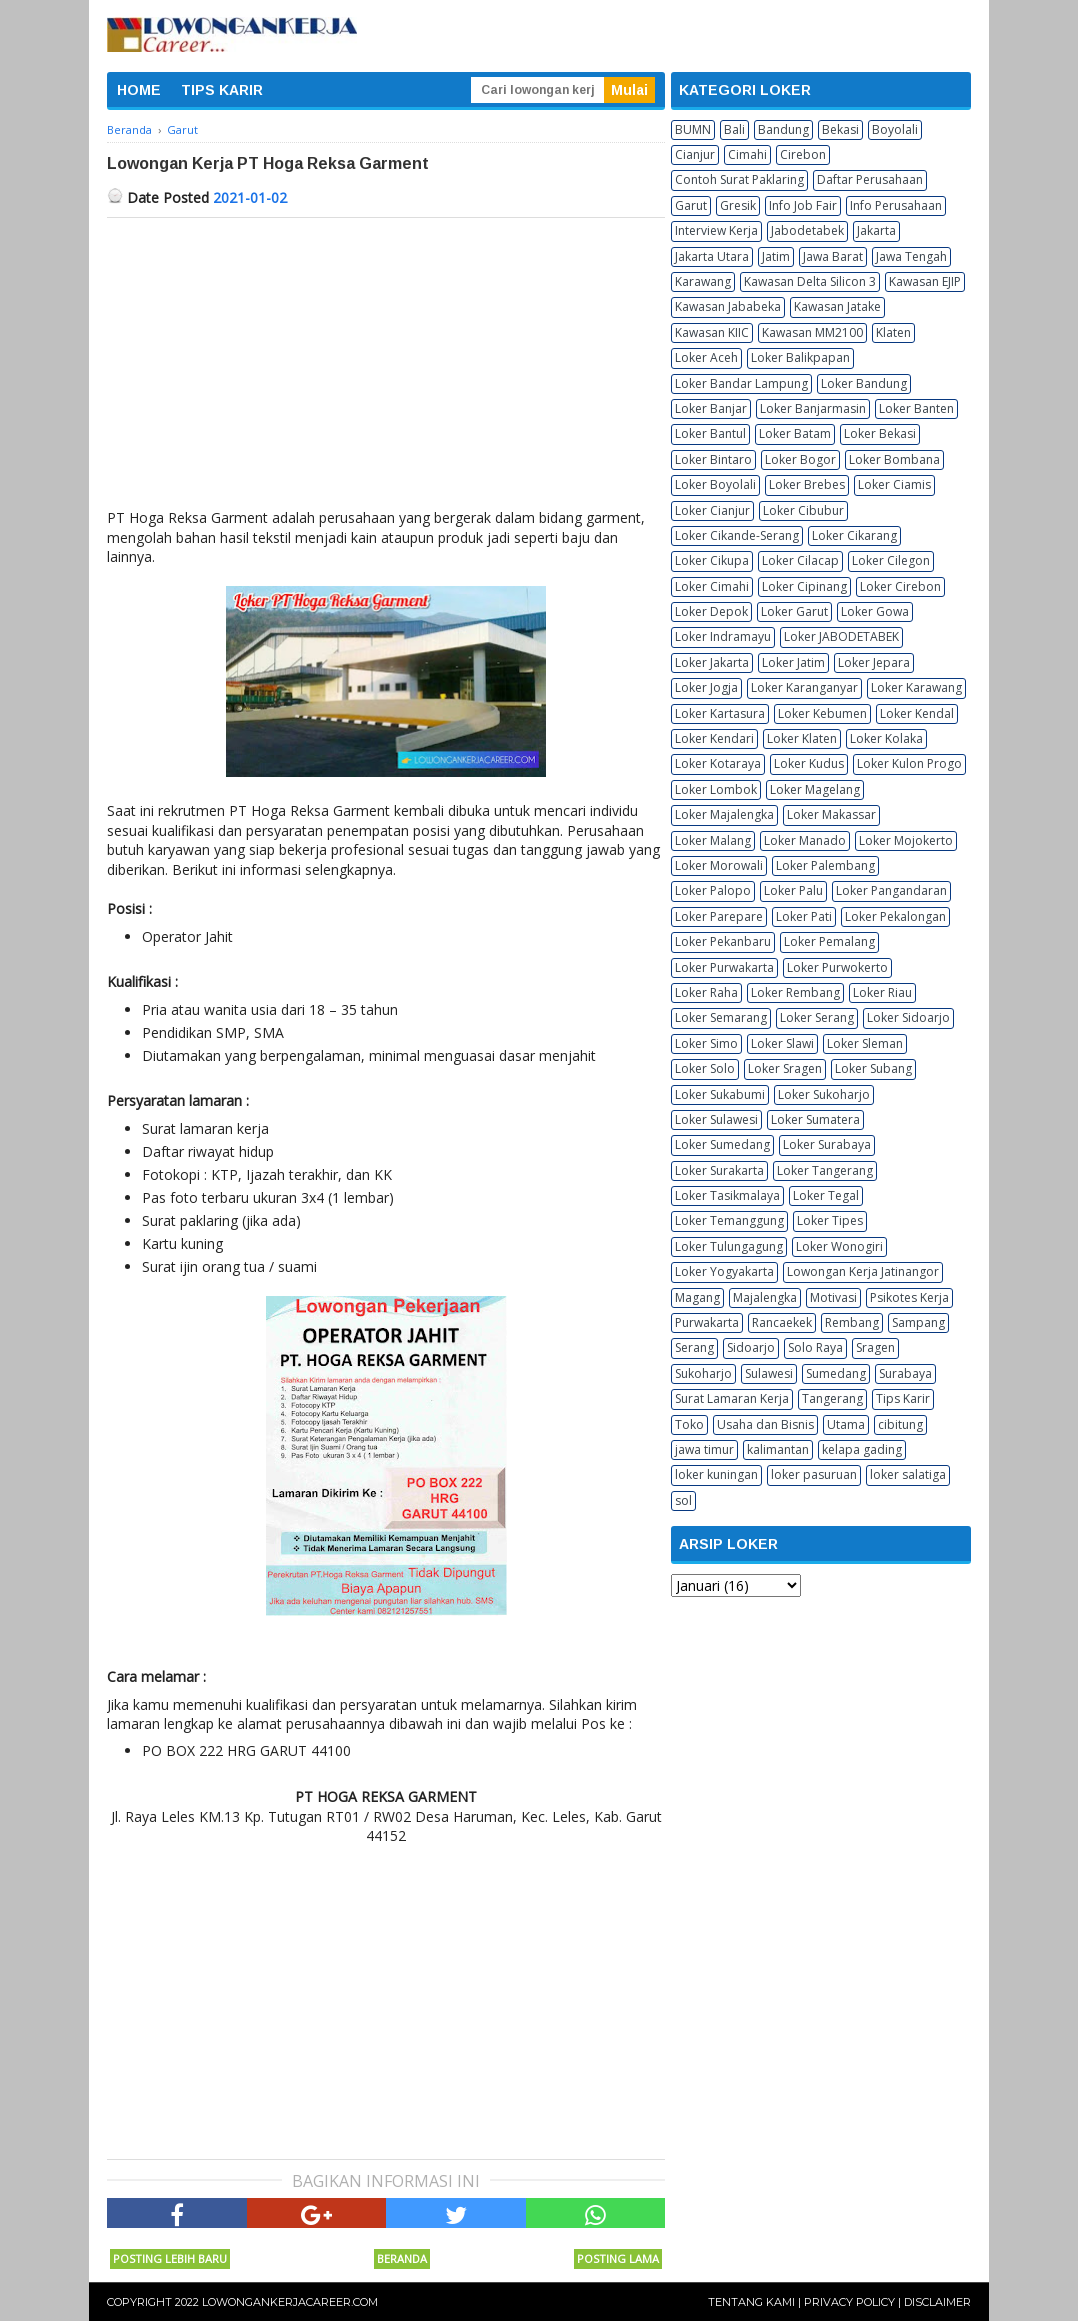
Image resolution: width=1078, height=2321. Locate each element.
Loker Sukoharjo (824, 1094)
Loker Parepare (719, 916)
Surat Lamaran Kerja (732, 1398)
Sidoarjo (751, 1347)
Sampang (918, 1322)
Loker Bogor (800, 459)
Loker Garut (794, 611)
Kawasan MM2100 (812, 332)
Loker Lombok (716, 789)
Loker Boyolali (715, 484)
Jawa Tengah (911, 256)
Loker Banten (916, 408)
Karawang (703, 281)
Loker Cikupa (712, 560)
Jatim (776, 256)
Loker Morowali (719, 865)
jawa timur (704, 1449)
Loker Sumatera (815, 1119)
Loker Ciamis (894, 484)
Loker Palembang (825, 865)
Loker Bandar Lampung (741, 383)
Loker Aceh (706, 357)
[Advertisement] (386, 368)
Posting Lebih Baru (170, 2258)
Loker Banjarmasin (813, 408)
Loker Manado (805, 840)
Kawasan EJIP (925, 281)
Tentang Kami (751, 2302)
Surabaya (905, 1373)
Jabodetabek (807, 230)
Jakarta (876, 230)
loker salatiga (908, 1474)
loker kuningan (716, 1474)
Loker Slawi (782, 1043)
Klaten (893, 332)
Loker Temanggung (729, 1220)
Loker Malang (713, 840)
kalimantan (778, 1449)
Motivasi (833, 1297)
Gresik (738, 205)
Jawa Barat (833, 256)
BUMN (693, 129)
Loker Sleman (865, 1043)
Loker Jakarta (712, 662)
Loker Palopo (713, 890)
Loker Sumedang (722, 1144)
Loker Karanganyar (804, 687)
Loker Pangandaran (891, 890)
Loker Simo (706, 1043)
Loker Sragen (785, 1068)
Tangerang (832, 1398)
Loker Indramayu (723, 636)
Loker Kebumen (822, 713)
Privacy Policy (849, 2302)
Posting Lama (618, 2258)
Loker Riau (882, 992)
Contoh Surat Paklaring (739, 179)
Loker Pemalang (829, 941)
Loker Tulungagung (729, 1246)
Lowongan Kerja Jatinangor (863, 1271)
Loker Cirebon (900, 586)
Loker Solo (705, 1068)
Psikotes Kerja (909, 1297)
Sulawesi (769, 1373)
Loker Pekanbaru (723, 941)
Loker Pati (804, 916)
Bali (734, 129)
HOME (139, 90)
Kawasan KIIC (712, 332)
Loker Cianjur (712, 510)
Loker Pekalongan (895, 916)
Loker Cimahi (712, 586)
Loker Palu (793, 890)
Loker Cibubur (803, 510)
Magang (697, 1297)
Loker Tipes (830, 1220)
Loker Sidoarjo (908, 1017)
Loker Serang (817, 1017)
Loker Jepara (874, 662)
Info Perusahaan (896, 205)
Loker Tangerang (825, 1170)
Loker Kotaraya (718, 763)
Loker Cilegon (891, 560)
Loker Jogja (706, 687)
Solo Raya (815, 1347)
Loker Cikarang (854, 535)
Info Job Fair (803, 205)
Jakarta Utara (712, 256)
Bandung (783, 129)
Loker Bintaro (713, 459)
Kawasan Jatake (837, 306)
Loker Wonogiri (839, 1246)
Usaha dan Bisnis (765, 1424)
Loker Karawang (916, 687)
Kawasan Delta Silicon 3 (810, 281)
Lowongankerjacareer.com (290, 2302)
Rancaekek (782, 1322)
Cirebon (803, 154)
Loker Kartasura (720, 713)
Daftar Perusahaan (870, 179)
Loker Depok (711, 611)
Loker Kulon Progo (909, 763)
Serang (694, 1347)
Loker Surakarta (719, 1170)
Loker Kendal (917, 713)
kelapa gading (862, 1449)
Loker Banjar (711, 408)
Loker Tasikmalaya (727, 1195)
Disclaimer (937, 2302)
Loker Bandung (864, 383)
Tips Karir (903, 1398)
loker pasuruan (814, 1474)
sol (683, 1500)
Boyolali (895, 129)
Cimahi (747, 154)
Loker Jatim (793, 662)
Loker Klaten (802, 738)
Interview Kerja (716, 230)
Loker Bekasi (880, 433)
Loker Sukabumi (720, 1094)
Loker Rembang (795, 992)
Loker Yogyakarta (724, 1271)
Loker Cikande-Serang (737, 535)
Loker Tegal (826, 1195)
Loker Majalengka (724, 814)
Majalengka (765, 1297)
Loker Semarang (721, 1017)
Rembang (852, 1322)
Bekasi (840, 129)
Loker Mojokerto (906, 840)
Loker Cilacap (800, 560)
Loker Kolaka (886, 738)
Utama (846, 1424)
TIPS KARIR (222, 90)
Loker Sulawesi (716, 1119)
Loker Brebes (807, 484)
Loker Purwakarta (724, 967)
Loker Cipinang (804, 586)
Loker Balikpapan (800, 357)
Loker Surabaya (827, 1144)
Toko (689, 1424)
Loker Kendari (714, 738)
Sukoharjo (703, 1373)
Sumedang (836, 1373)
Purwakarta (707, 1322)
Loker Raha (706, 992)
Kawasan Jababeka (728, 306)
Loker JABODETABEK (841, 636)
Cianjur (695, 154)
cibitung (900, 1424)
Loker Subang (873, 1068)
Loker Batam (795, 433)
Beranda (402, 2258)
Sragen (875, 1347)
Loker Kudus (809, 763)
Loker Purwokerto (837, 967)
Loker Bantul (710, 433)
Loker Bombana (894, 459)
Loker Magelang (815, 789)
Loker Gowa (875, 611)
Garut (691, 205)
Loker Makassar (831, 814)
